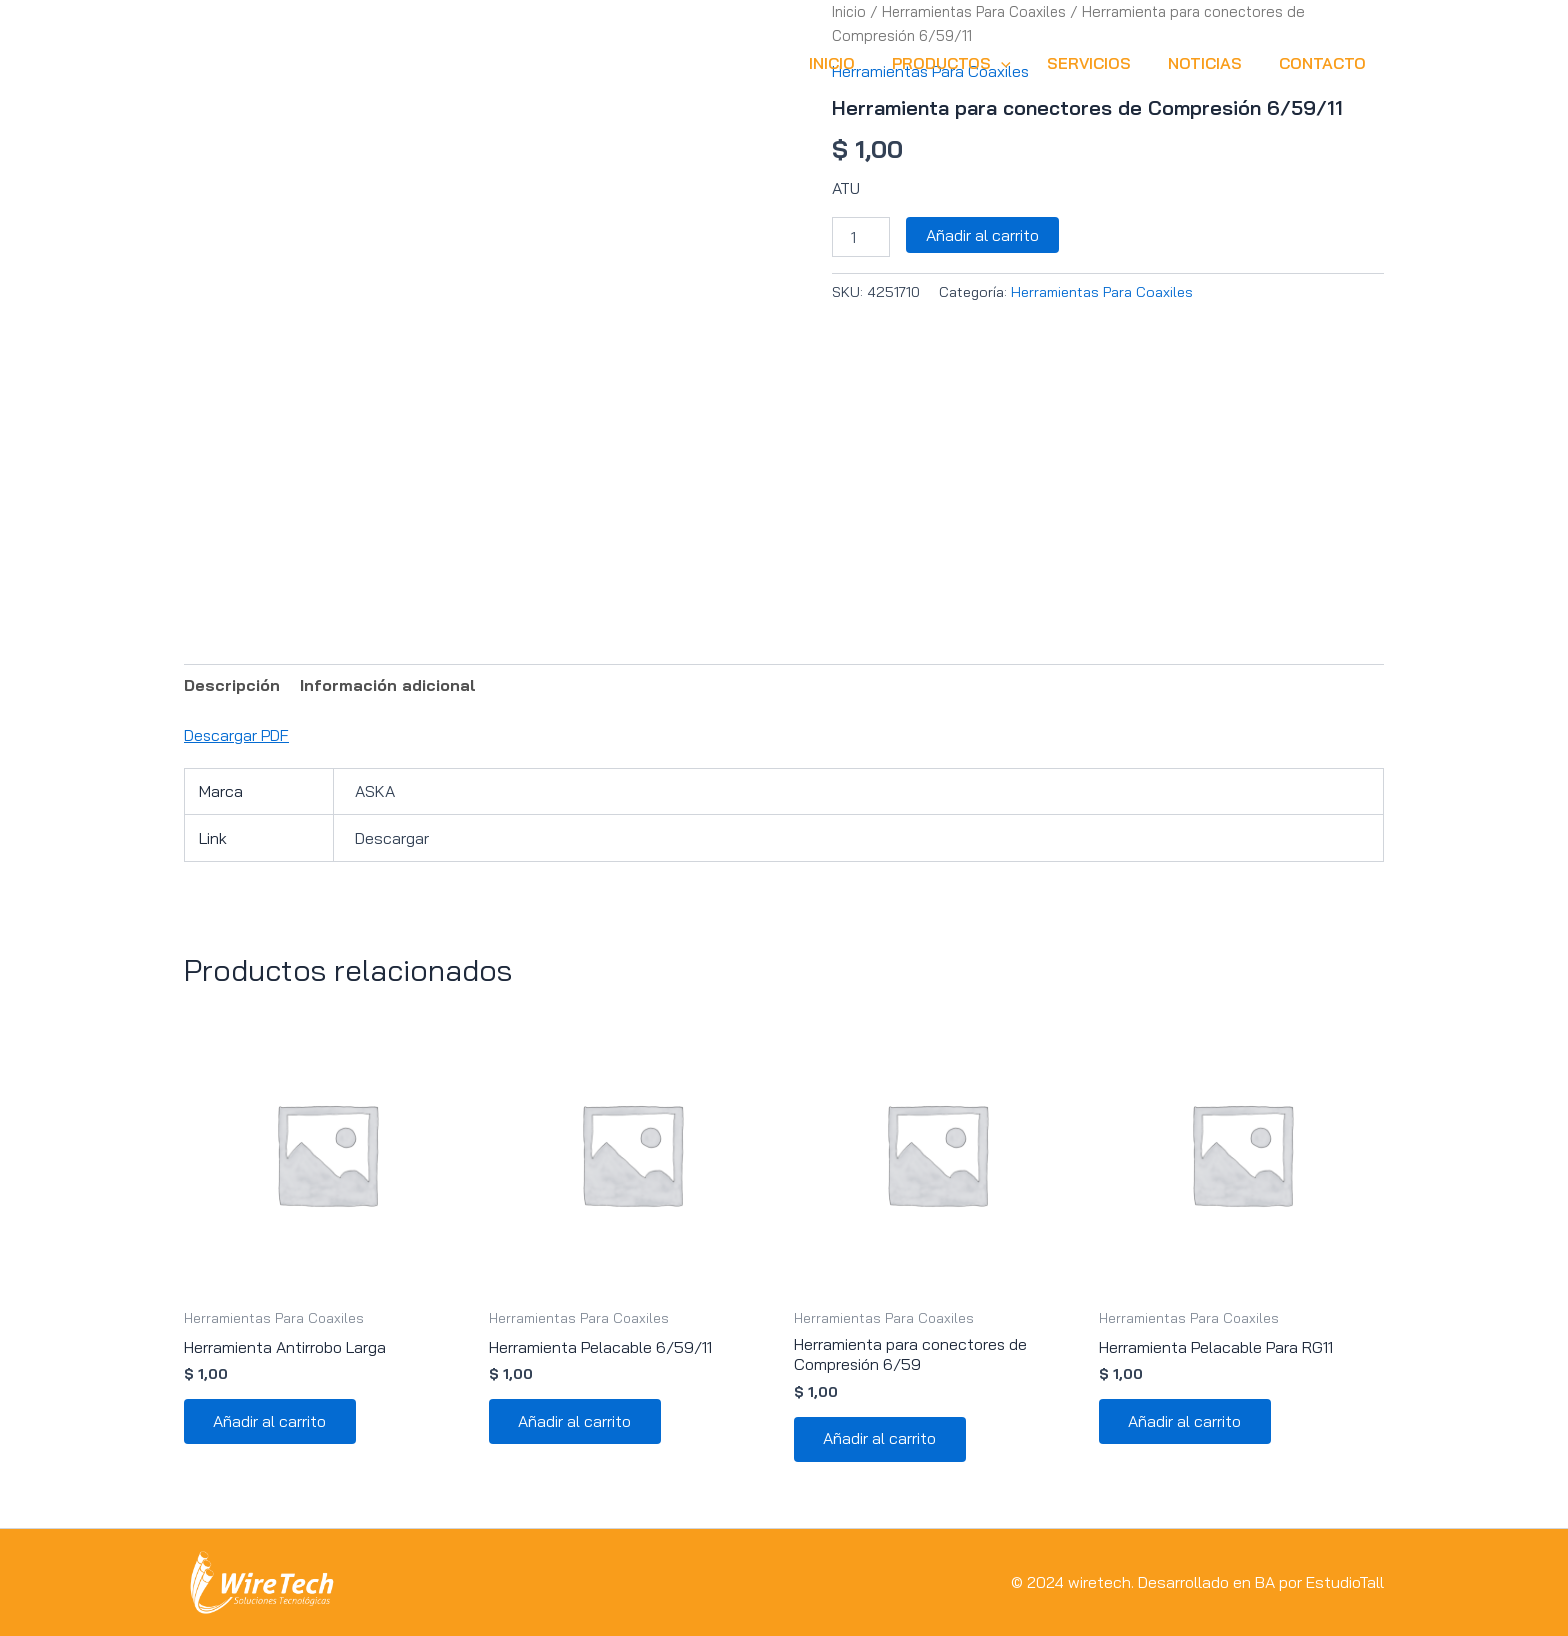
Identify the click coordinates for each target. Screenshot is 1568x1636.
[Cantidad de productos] (861, 236)
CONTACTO (1324, 63)
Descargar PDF (237, 735)
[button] (1017, 63)
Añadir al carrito (982, 234)
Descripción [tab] (232, 685)
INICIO (853, 63)
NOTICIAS (1212, 63)
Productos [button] (967, 63)
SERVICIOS (1101, 63)
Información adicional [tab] (389, 685)
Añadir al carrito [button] (270, 1423)
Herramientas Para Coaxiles (1102, 291)
